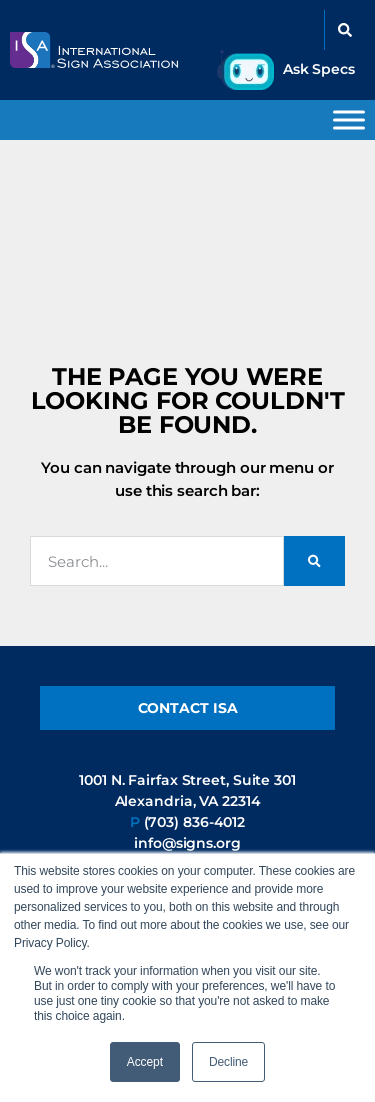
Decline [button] (228, 1062)
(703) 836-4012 (195, 822)
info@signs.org (187, 843)
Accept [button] (145, 1062)
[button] (345, 30)
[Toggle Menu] (349, 119)
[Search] (314, 561)
